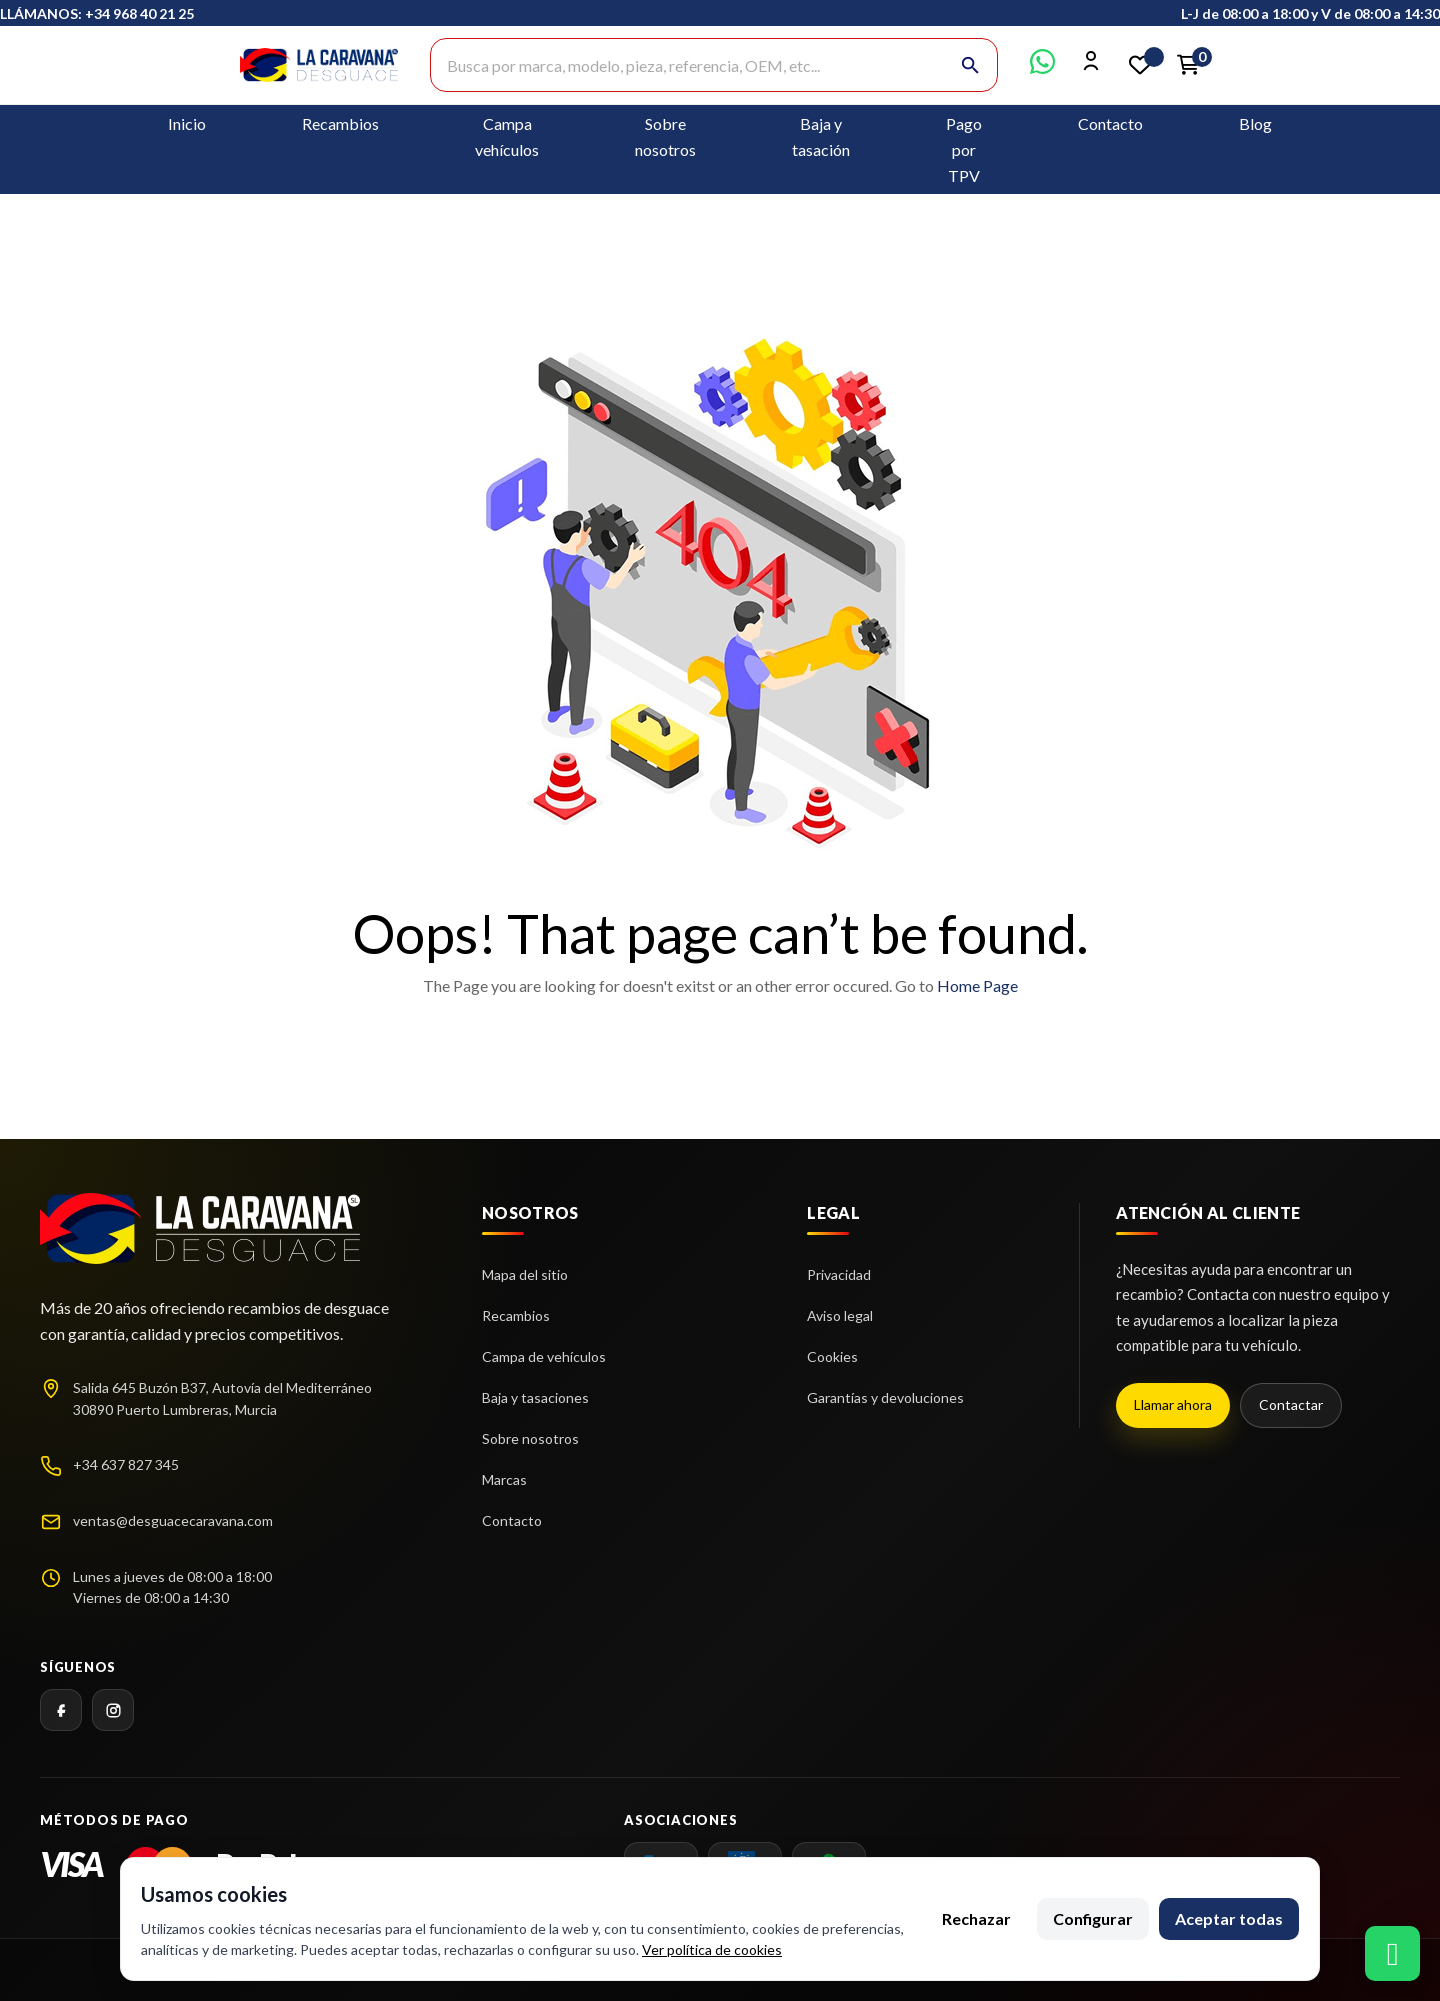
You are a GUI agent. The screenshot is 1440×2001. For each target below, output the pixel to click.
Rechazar (976, 1918)
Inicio (187, 123)
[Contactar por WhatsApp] (1042, 67)
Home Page (977, 985)
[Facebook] (61, 1710)
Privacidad (839, 1274)
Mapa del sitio (525, 1274)
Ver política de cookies (712, 1949)
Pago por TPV (964, 149)
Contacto (1110, 123)
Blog (1255, 123)
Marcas (504, 1479)
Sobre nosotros (530, 1438)
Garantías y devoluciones (885, 1397)
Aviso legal (840, 1315)
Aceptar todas (1229, 1918)
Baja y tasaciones (535, 1397)
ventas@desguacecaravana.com (173, 1520)
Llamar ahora (1173, 1404)
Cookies (832, 1356)
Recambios (340, 123)
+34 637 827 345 (126, 1464)
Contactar (1291, 1404)
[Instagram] (113, 1710)
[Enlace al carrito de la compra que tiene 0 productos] (1188, 65)
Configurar (1093, 1918)
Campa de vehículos (544, 1356)
